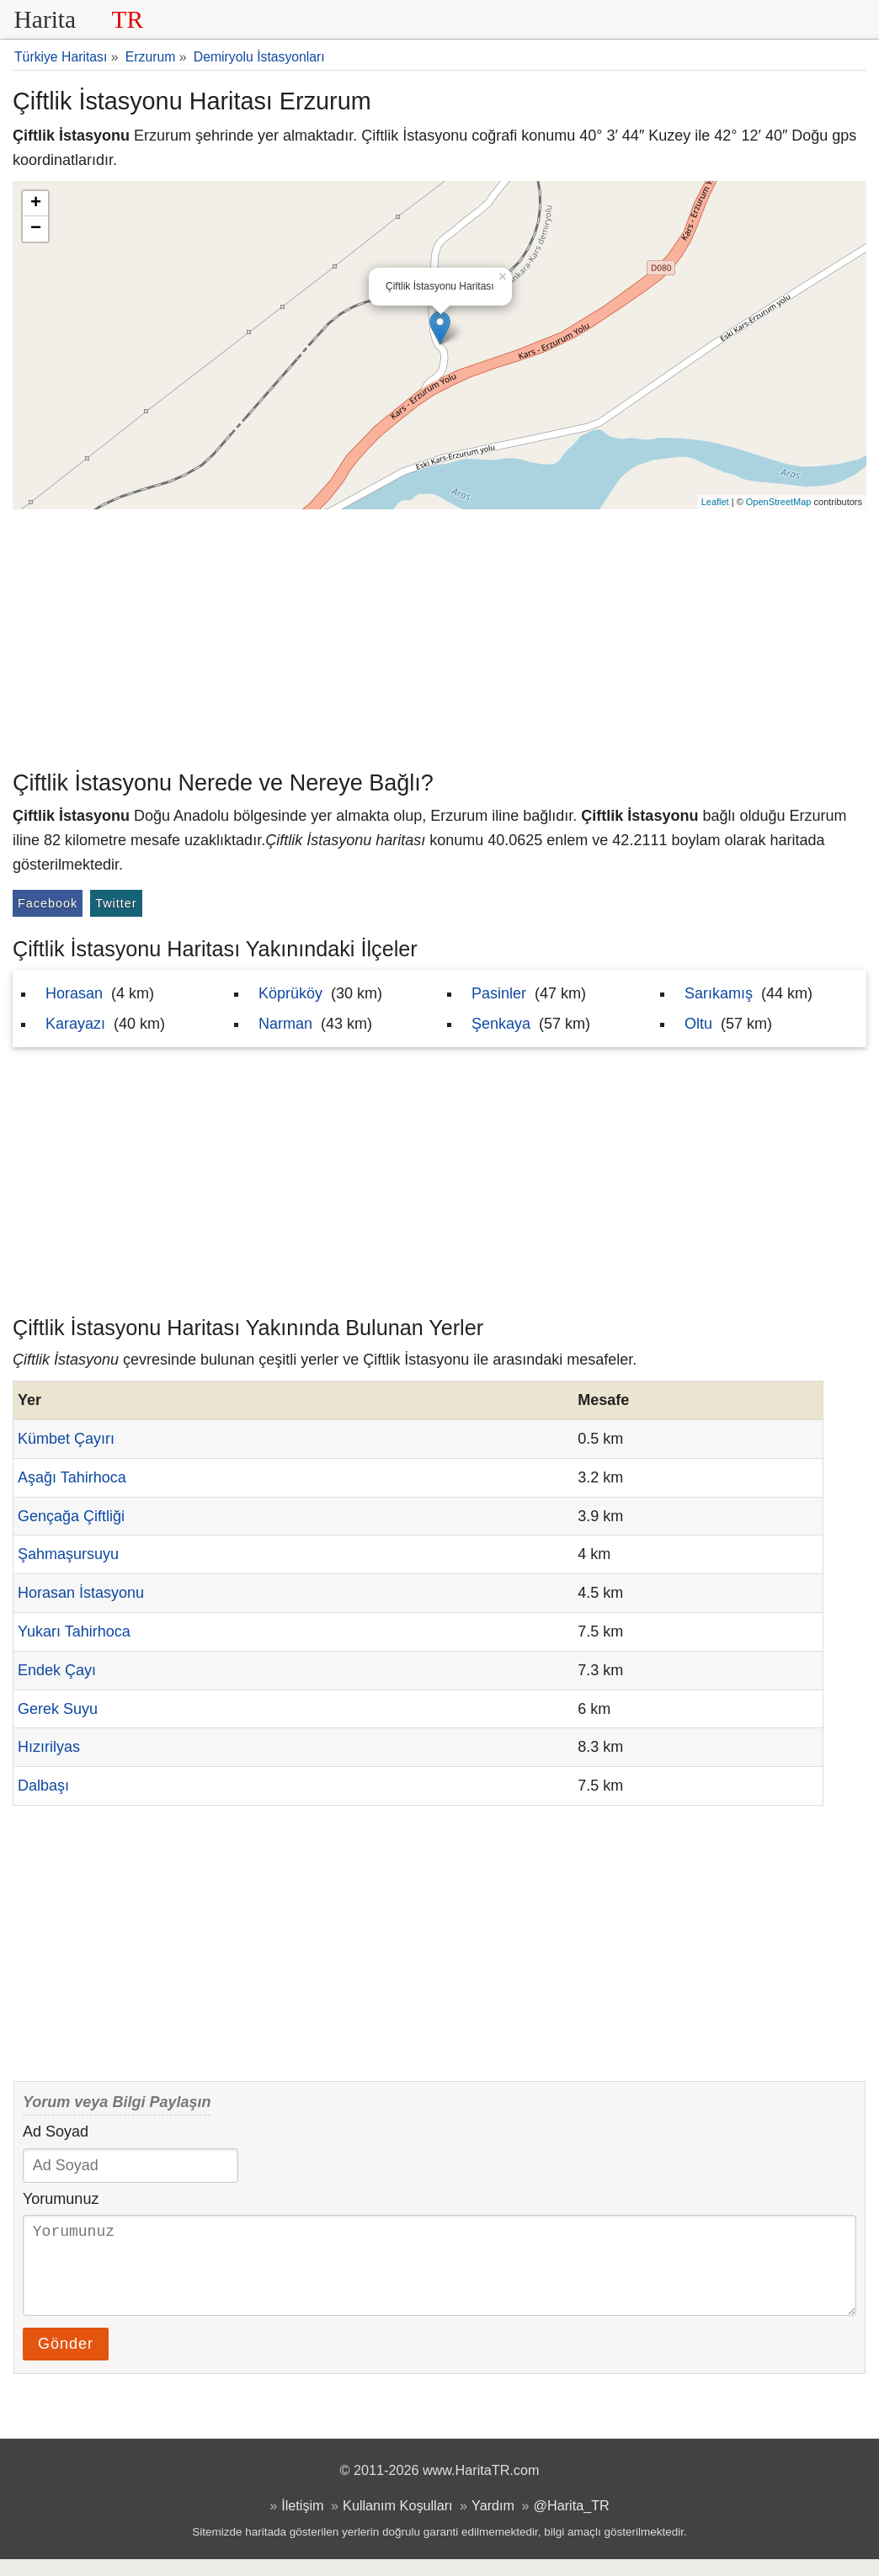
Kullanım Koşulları (397, 2522)
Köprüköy (290, 993)
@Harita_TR (572, 2522)
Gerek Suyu (58, 1708)
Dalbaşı (43, 1785)
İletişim (302, 2522)
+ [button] (35, 203)
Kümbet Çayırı (66, 1438)
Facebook (47, 903)
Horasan (74, 993)
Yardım (492, 2522)
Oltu (698, 1023)
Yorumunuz (61, 2198)
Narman (285, 1023)
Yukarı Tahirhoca (74, 1631)
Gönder (65, 2360)
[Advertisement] (439, 635)
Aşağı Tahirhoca (72, 1477)
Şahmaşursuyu (68, 1554)
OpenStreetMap (779, 502)
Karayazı (75, 1023)
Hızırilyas (49, 1746)
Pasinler (498, 993)
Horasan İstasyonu (81, 1592)
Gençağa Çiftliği (71, 1516)
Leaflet (715, 502)
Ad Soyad (55, 2131)
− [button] (35, 229)
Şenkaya (500, 1023)
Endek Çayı (57, 1670)
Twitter (115, 903)
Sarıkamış (719, 993)
